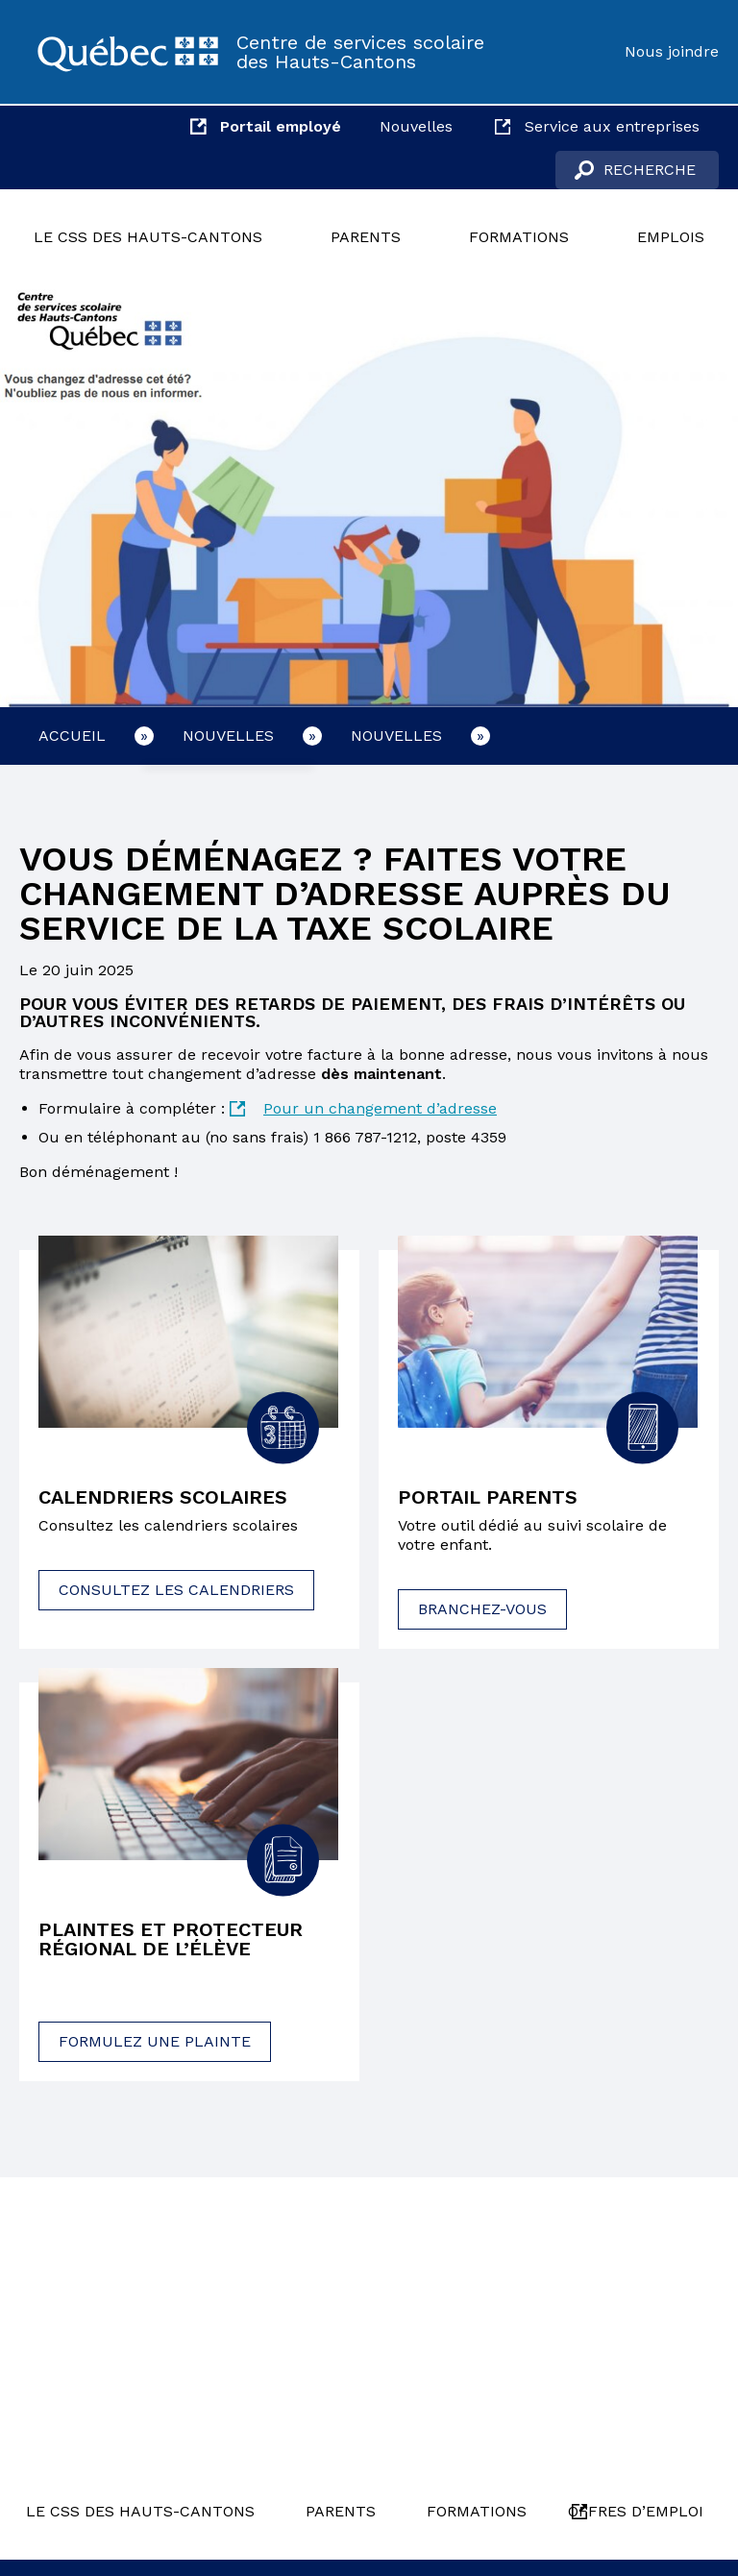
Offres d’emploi (635, 2511)
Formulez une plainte (155, 2041)
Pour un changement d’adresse (380, 1108)
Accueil (72, 735)
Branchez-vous (482, 1609)
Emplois (670, 237)
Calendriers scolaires (162, 1497)
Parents (366, 237)
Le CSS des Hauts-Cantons (148, 237)
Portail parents (488, 1497)
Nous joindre (672, 51)
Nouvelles (416, 126)
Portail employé (280, 126)
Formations (519, 237)
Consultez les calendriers (176, 1590)
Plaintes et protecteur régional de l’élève (170, 1939)
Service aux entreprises (612, 126)
